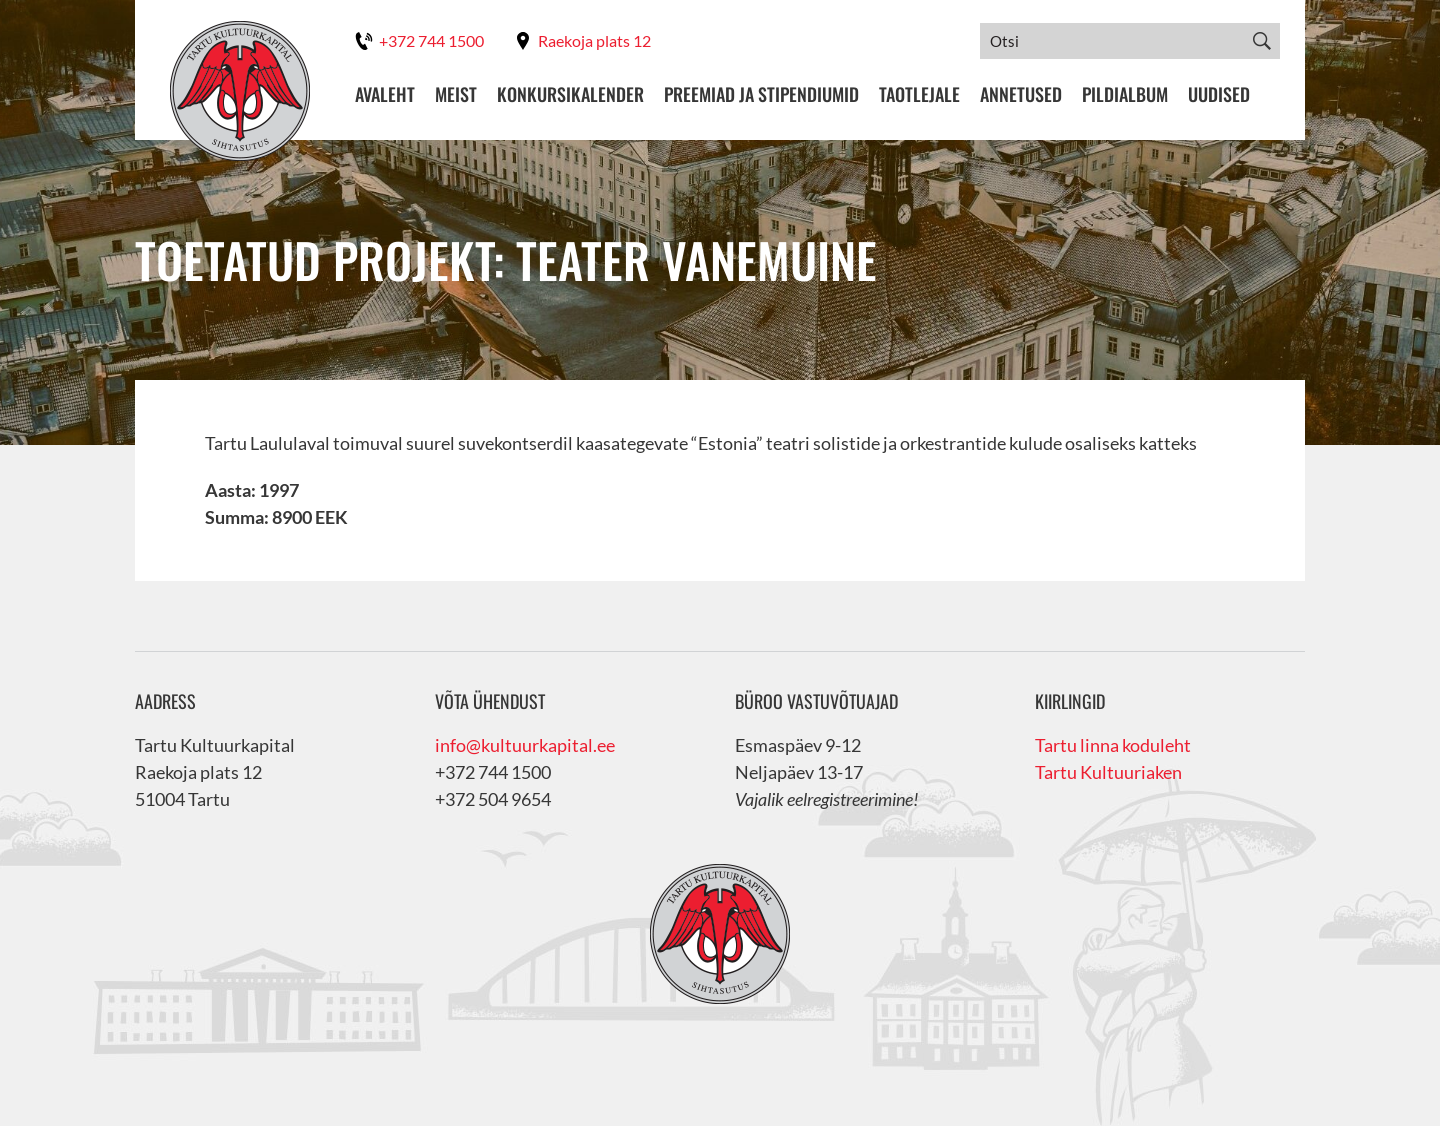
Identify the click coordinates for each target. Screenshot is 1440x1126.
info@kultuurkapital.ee (525, 745)
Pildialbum (1125, 94)
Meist (456, 94)
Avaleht (385, 94)
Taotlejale (919, 94)
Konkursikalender (570, 94)
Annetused (1021, 94)
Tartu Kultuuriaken (1108, 772)
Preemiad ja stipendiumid (761, 94)
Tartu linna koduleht (1113, 745)
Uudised (1219, 94)
